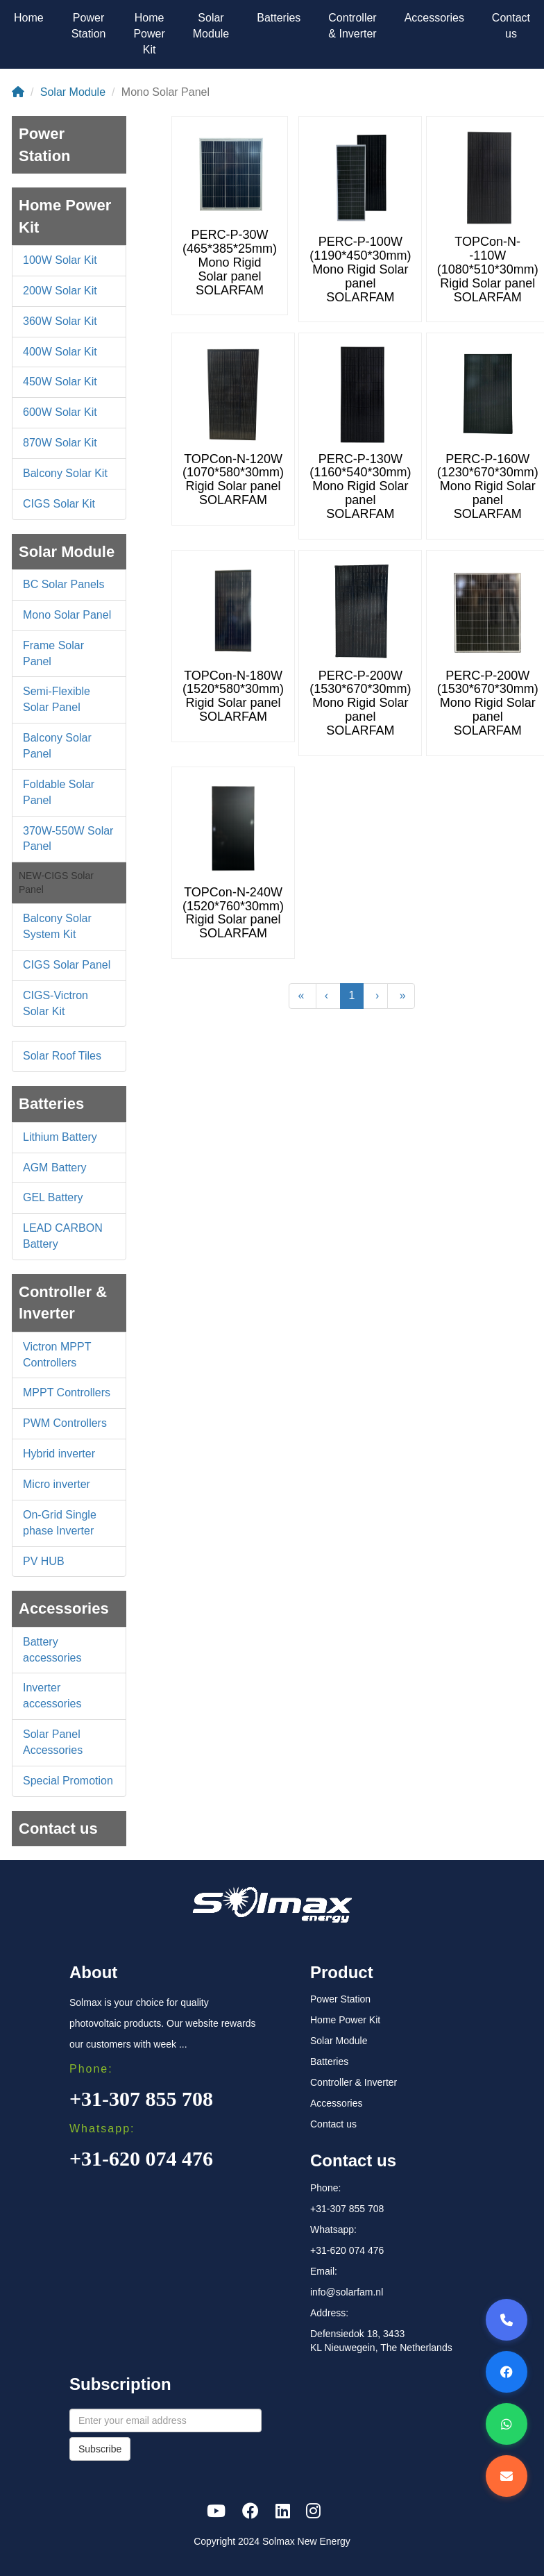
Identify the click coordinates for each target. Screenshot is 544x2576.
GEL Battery (53, 1197)
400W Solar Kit (60, 352)
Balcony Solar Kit (65, 473)
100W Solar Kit (60, 260)
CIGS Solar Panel (66, 965)
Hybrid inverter (59, 1454)
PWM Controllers (65, 1423)
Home (29, 18)
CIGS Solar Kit (59, 504)
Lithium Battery (60, 1137)
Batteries (278, 18)
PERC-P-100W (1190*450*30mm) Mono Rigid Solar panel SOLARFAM (360, 269)
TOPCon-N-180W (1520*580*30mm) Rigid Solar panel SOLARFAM (233, 696)
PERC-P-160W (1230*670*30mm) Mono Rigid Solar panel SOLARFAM (487, 486)
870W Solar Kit (60, 443)
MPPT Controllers (66, 1392)
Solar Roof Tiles (62, 1056)
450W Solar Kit (60, 381)
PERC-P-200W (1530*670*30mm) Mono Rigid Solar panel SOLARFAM (360, 703)
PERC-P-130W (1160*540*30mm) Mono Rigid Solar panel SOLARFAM (360, 486)
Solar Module (211, 26)
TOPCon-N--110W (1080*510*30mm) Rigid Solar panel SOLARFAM (487, 269)
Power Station (88, 26)
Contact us (511, 26)
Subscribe (99, 2448)
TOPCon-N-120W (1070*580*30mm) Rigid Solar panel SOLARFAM (233, 479)
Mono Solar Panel (67, 615)
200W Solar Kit (60, 290)
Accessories (434, 18)
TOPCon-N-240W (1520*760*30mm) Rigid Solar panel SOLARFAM (233, 912)
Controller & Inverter (352, 26)
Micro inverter (56, 1484)
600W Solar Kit (60, 412)
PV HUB (44, 1561)
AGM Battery (55, 1167)
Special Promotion (68, 1781)
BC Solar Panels (63, 584)
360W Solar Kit (60, 321)
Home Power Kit (148, 34)
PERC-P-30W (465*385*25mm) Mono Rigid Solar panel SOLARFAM (229, 262)
